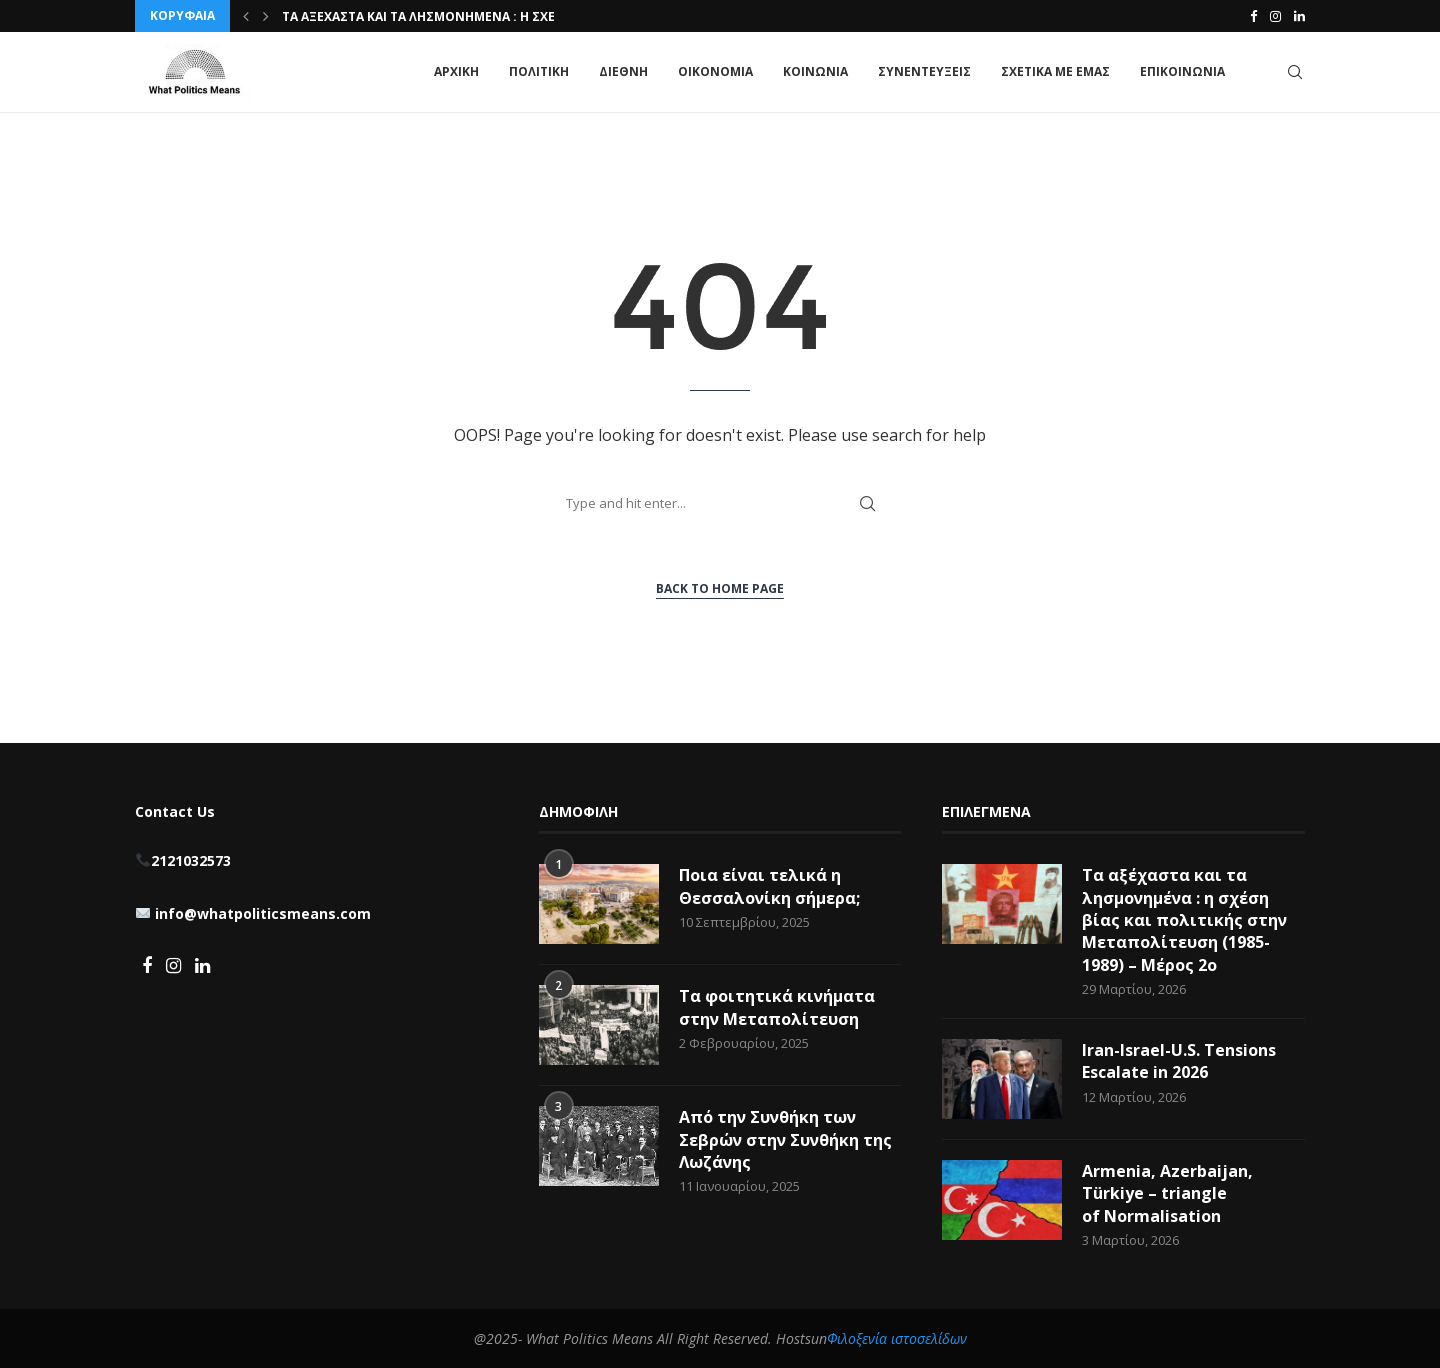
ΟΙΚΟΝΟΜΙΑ (715, 71)
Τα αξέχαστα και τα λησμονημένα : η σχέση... (433, 16)
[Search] (1295, 72)
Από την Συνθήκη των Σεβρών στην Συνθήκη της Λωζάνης (785, 1139)
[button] (246, 16)
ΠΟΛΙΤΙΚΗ (539, 71)
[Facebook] (1253, 16)
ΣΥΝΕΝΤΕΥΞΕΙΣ (924, 71)
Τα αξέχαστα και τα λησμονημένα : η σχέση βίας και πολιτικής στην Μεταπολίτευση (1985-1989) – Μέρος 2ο (1184, 920)
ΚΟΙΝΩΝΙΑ (815, 71)
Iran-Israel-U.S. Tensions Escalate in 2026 (1179, 1061)
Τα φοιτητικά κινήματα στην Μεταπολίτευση (777, 1007)
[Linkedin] (1299, 16)
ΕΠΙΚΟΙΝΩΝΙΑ (1182, 71)
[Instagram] (1275, 16)
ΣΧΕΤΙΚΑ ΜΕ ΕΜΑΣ (1055, 71)
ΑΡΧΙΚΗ (456, 71)
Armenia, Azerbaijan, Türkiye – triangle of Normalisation (1167, 1193)
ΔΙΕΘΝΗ (623, 71)
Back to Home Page (720, 588)
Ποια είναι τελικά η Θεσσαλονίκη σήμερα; (769, 886)
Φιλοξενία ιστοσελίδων (897, 1338)
